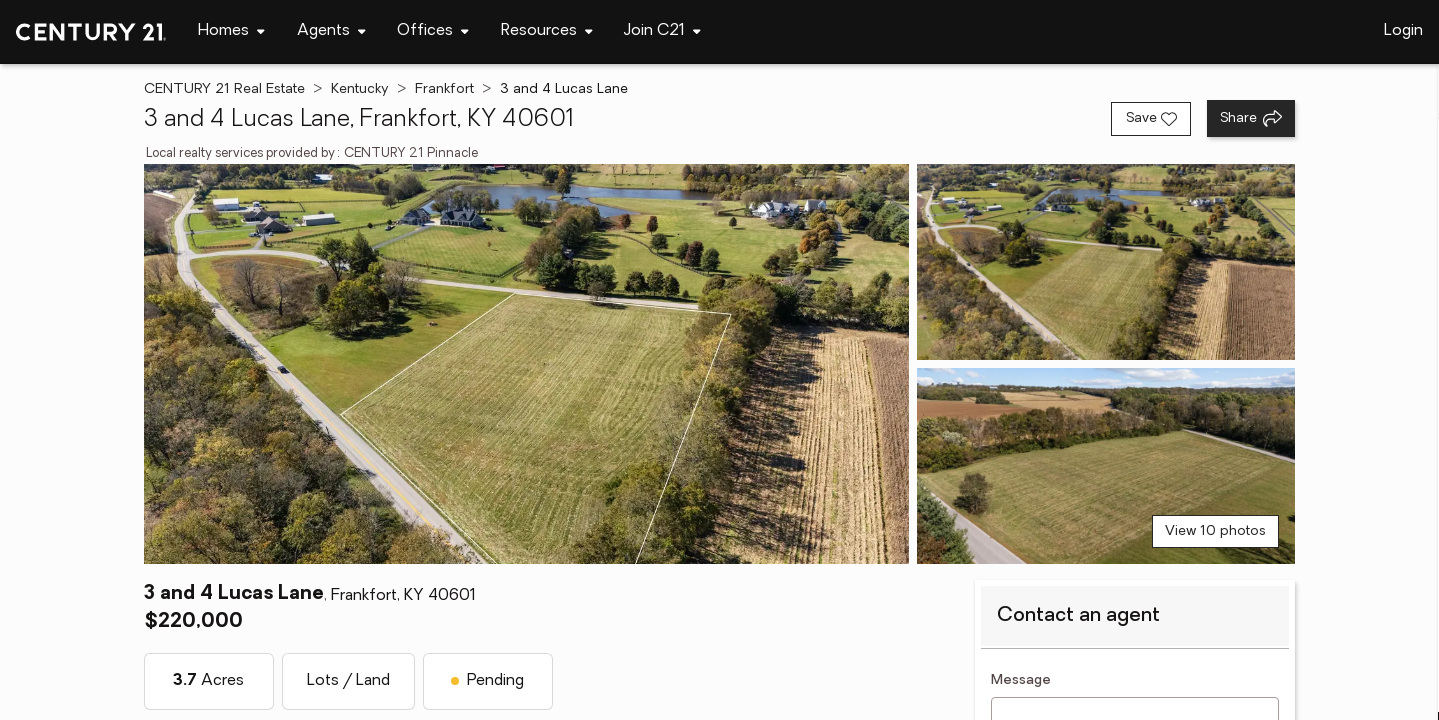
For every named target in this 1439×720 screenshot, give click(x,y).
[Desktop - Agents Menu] (331, 31)
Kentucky (360, 89)
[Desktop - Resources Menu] (547, 31)
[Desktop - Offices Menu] (433, 31)
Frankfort (444, 89)
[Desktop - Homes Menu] (231, 31)
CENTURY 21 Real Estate (224, 89)
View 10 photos (1215, 531)
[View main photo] (526, 364)
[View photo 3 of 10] (1106, 466)
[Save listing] (1151, 119)
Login (1403, 31)
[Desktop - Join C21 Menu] (662, 31)
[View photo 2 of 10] (1106, 262)
